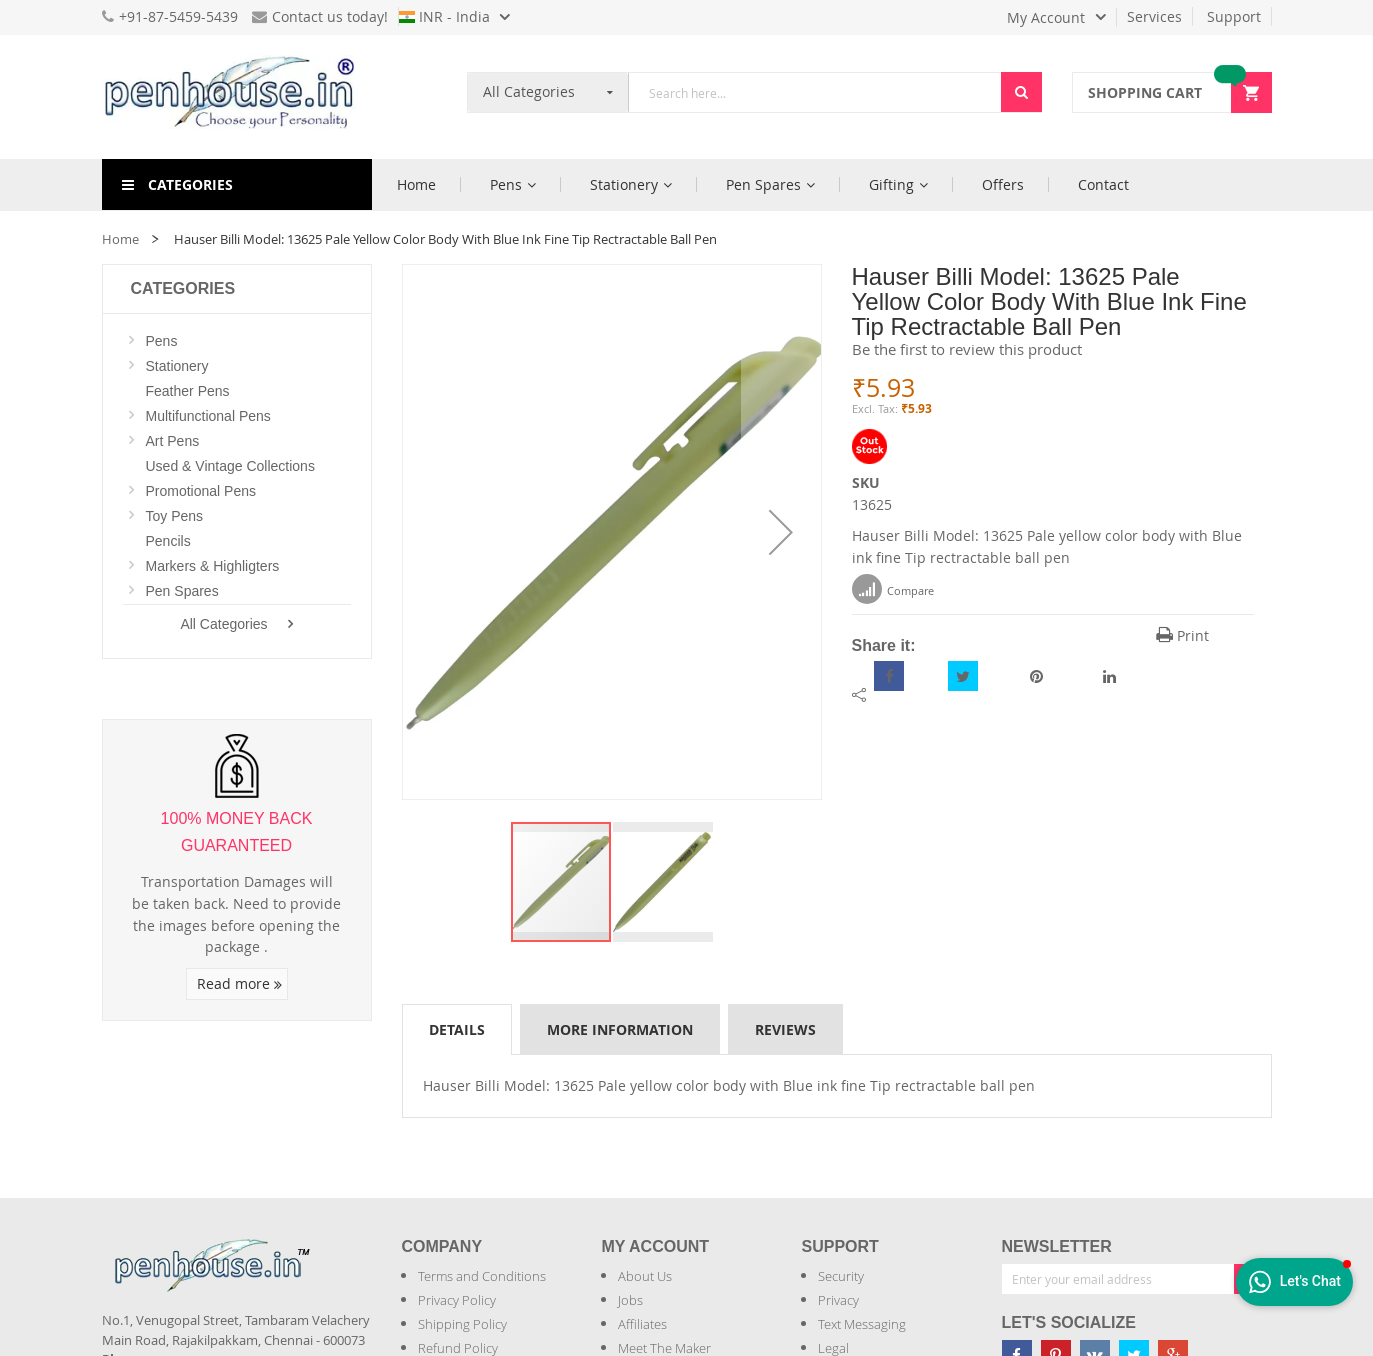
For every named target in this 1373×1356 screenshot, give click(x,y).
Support (1234, 16)
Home (120, 239)
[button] (781, 532)
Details (457, 1029)
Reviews (785, 1029)
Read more (239, 983)
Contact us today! (320, 16)
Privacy (838, 1300)
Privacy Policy (457, 1300)
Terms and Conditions (482, 1276)
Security (841, 1276)
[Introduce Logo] (321, 1248)
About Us (645, 1276)
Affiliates (642, 1324)
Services (1154, 16)
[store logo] (237, 97)
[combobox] (815, 92)
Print (1182, 635)
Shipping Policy (462, 1324)
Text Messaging (862, 1324)
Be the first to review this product (967, 349)
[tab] (457, 1029)
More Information (620, 1029)
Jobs (630, 1300)
